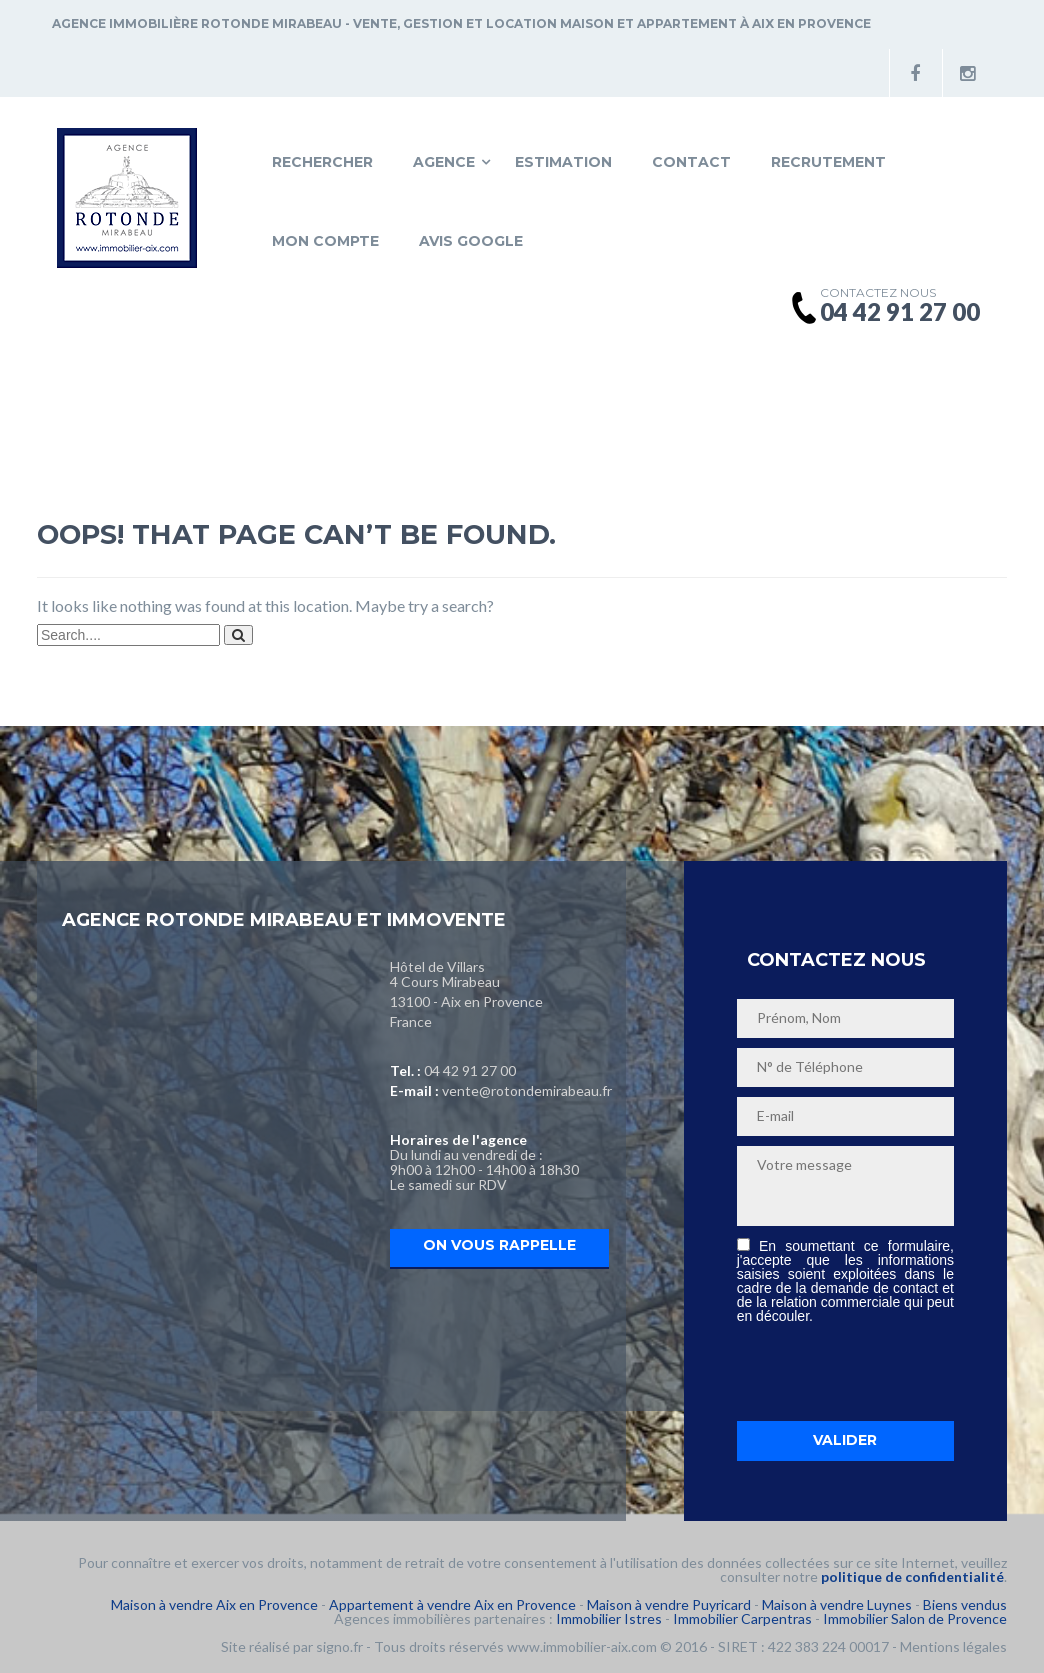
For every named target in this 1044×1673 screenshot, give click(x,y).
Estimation (563, 162)
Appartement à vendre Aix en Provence (452, 1604)
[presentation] (889, 1372)
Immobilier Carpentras (742, 1618)
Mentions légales (953, 1646)
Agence (444, 162)
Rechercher (322, 162)
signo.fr (339, 1646)
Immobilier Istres (609, 1618)
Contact (691, 162)
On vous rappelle (499, 1245)
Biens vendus (965, 1604)
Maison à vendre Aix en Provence (214, 1604)
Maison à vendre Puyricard (669, 1604)
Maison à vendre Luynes (837, 1604)
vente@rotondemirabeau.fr (527, 1090)
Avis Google (471, 241)
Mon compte (325, 241)
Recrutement (828, 162)
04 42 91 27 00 (470, 1070)
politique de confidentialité (912, 1576)
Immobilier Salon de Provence (915, 1618)
